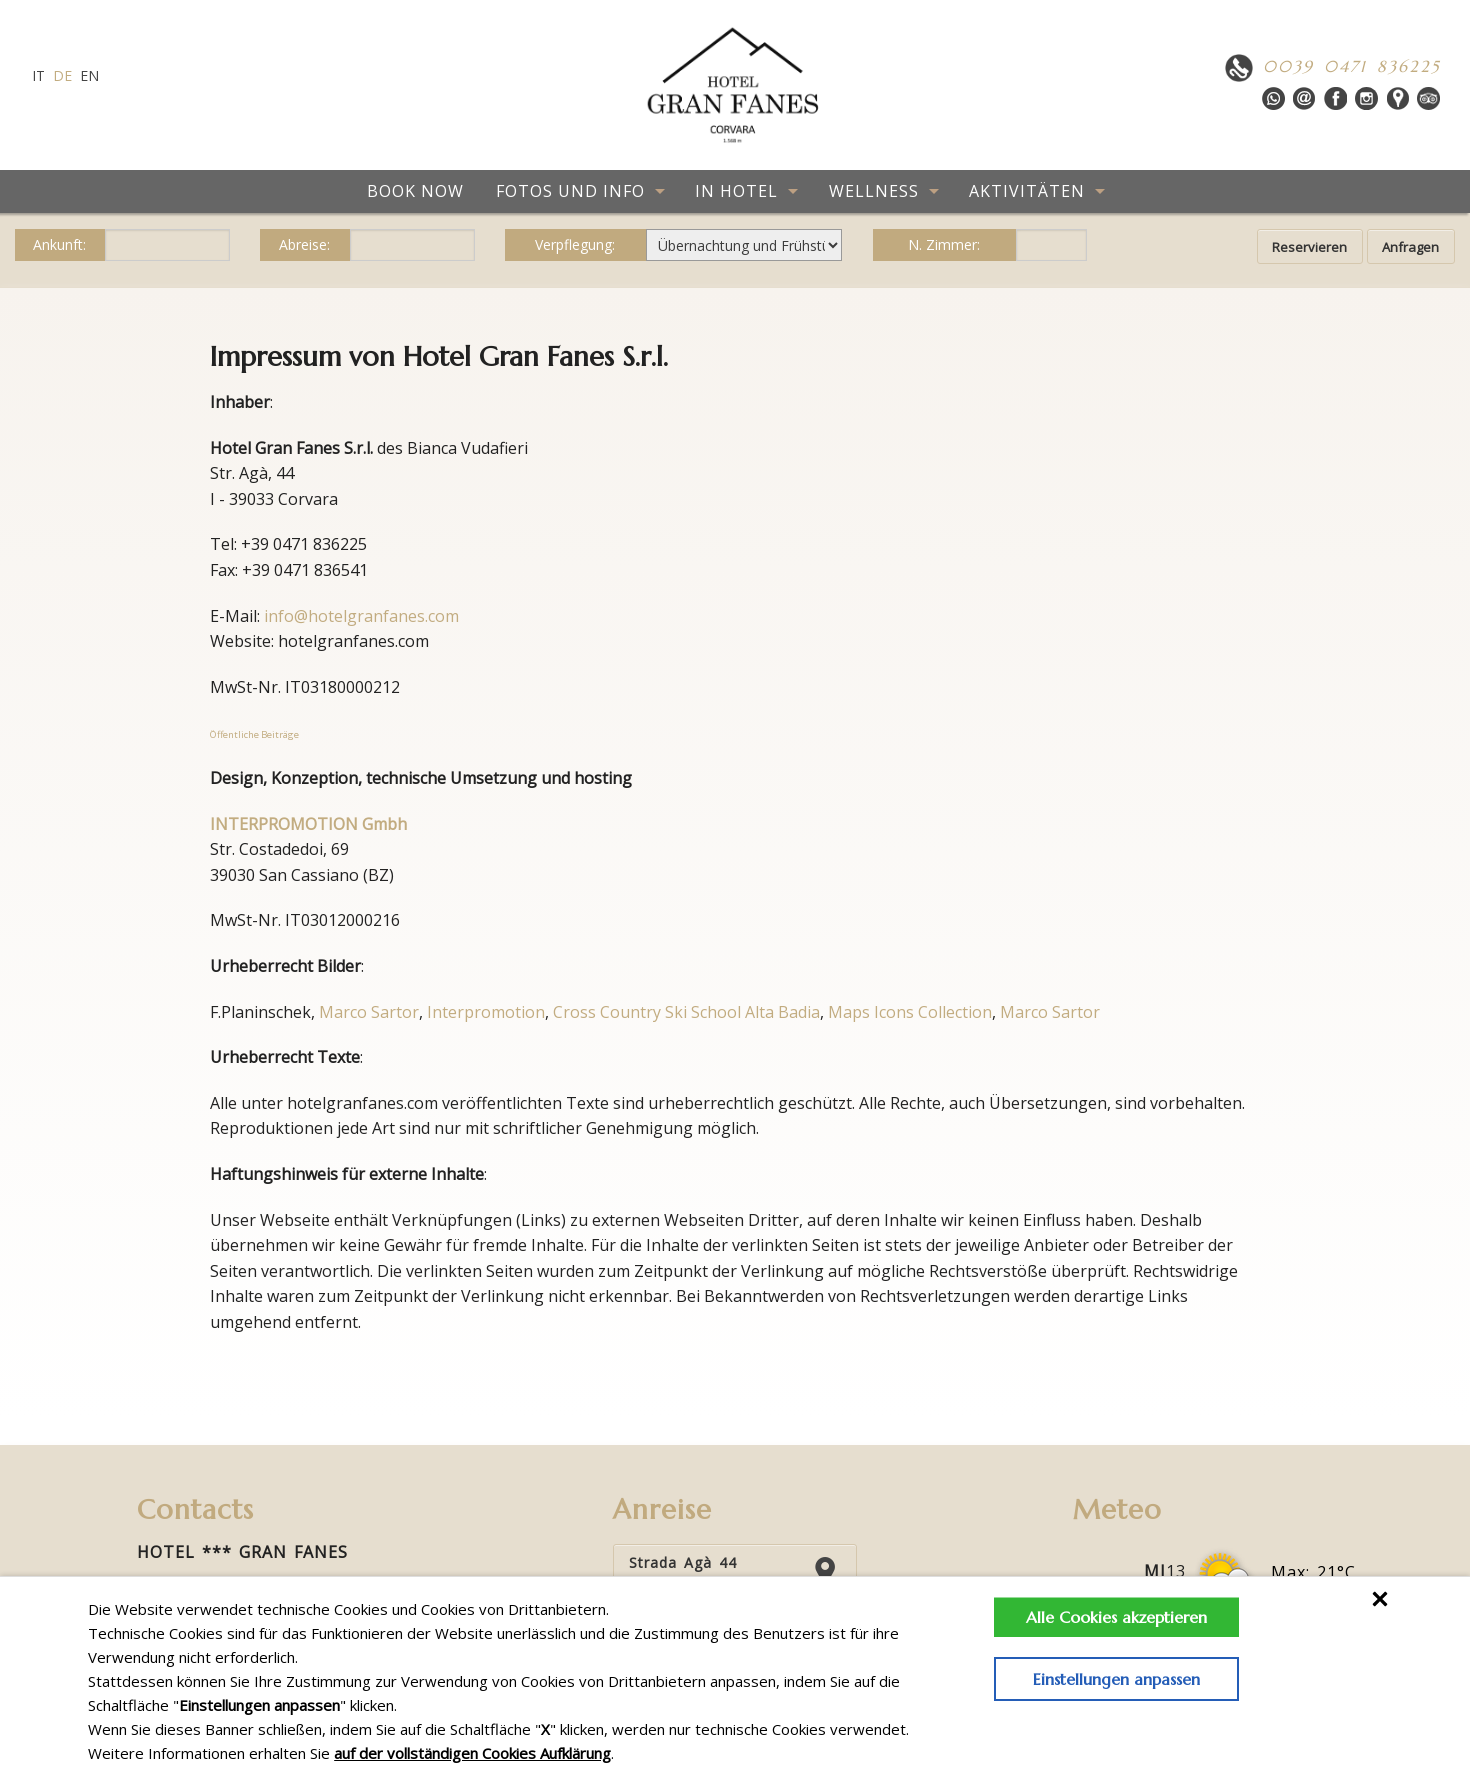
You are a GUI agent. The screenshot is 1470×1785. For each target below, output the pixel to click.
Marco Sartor (369, 1012)
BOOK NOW (415, 191)
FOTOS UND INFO (570, 191)
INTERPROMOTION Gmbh (308, 824)
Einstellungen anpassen (1110, 1679)
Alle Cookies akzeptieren (1110, 1617)
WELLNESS (874, 191)
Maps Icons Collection (910, 1012)
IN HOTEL (736, 191)
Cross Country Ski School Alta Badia (686, 1012)
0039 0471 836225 (1351, 66)
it (38, 75)
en (89, 75)
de (62, 75)
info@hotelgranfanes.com (361, 616)
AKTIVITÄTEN (1027, 191)
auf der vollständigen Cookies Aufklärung (472, 1753)
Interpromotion (486, 1012)
